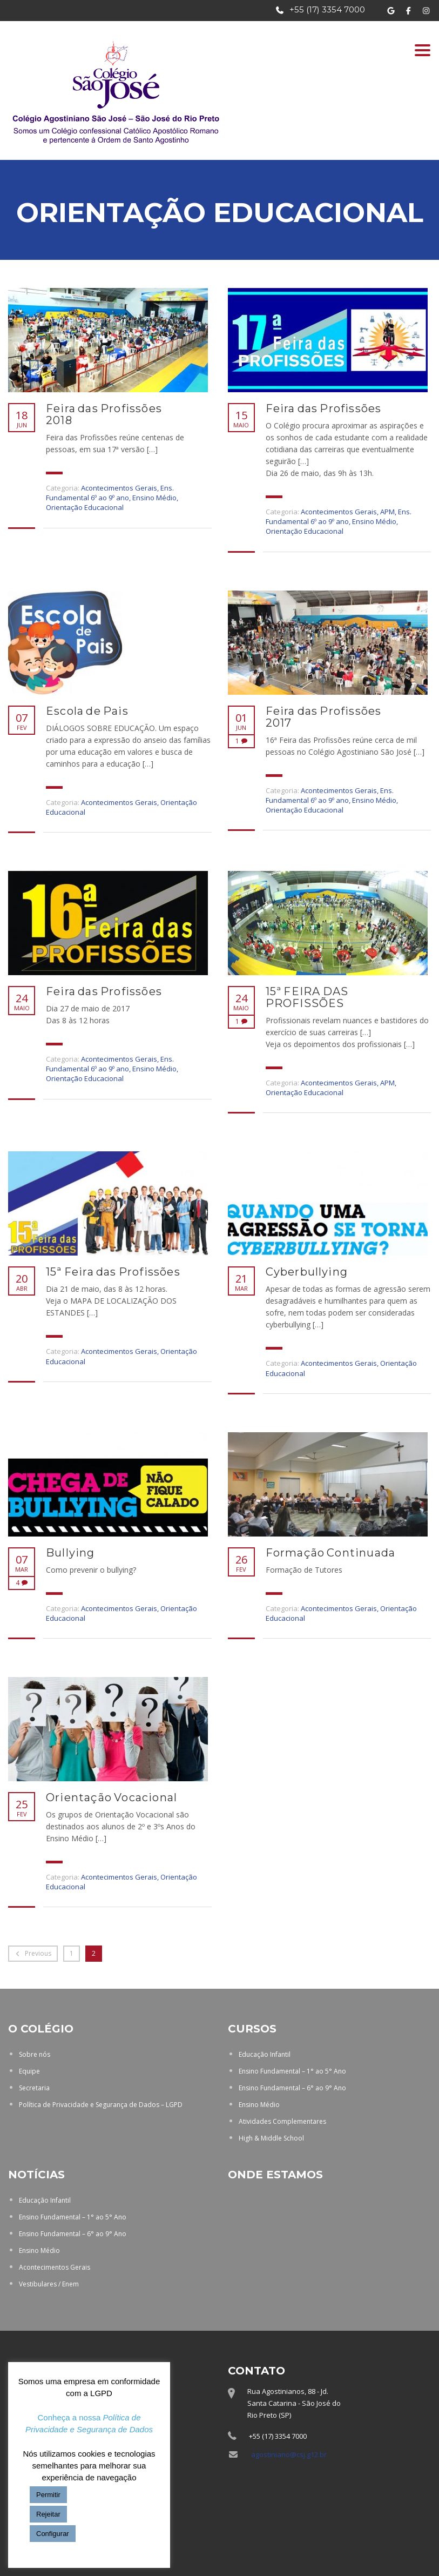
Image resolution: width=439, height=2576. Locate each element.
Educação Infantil (265, 2054)
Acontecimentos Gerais (119, 488)
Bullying (70, 1553)
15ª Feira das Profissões (113, 1272)
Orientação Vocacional (111, 1797)
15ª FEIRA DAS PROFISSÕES (307, 997)
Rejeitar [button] (48, 2514)
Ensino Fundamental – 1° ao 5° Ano (292, 2071)
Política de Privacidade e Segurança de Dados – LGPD (101, 2104)
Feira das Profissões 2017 (324, 717)
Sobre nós (34, 2054)
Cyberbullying (307, 1272)
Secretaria (34, 2087)
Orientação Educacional (85, 507)
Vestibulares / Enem (49, 2284)
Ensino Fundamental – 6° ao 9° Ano (292, 2087)
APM (387, 511)
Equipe (29, 2071)
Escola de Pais (87, 711)
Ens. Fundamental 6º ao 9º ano (110, 492)
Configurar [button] (52, 2534)
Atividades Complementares (282, 2121)
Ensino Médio (154, 497)
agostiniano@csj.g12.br (289, 2454)
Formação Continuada (331, 1553)
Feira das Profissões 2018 (104, 414)
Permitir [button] (48, 2495)
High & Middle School (271, 2138)
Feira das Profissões (324, 408)
